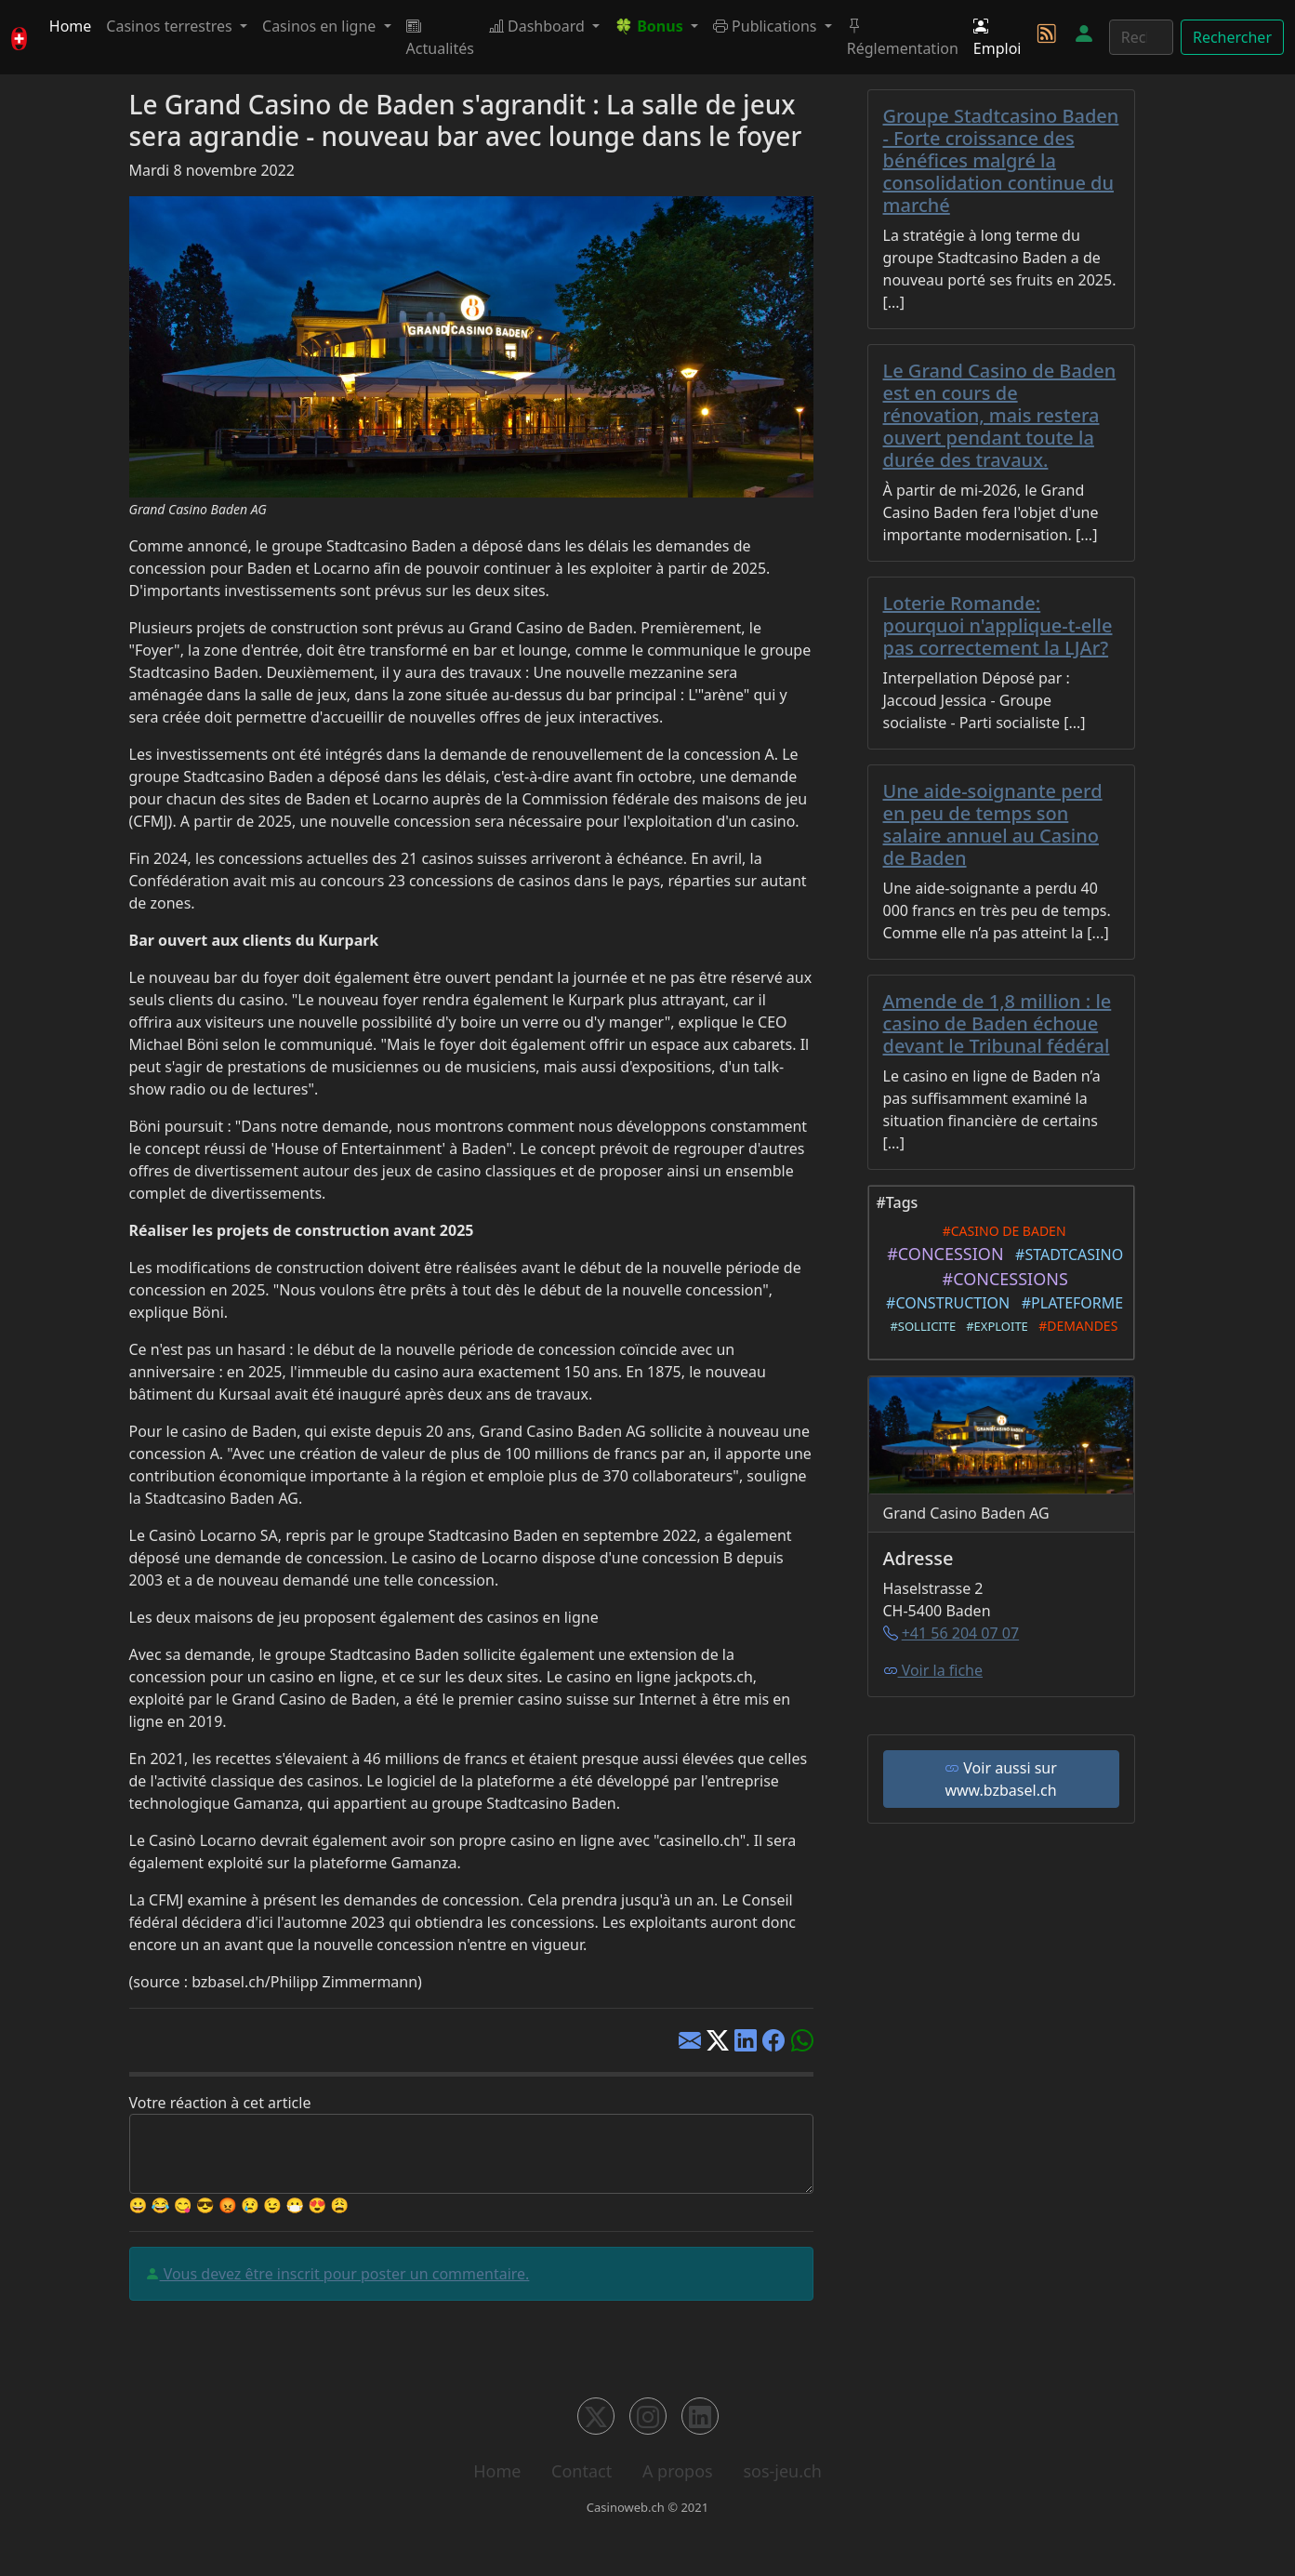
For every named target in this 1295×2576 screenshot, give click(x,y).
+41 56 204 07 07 (960, 1633)
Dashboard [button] (538, 26)
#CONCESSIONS (1000, 1279)
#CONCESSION (941, 1253)
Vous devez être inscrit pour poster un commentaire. (345, 2274)
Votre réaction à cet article (220, 2102)
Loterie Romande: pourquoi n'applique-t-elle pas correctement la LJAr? (998, 625)
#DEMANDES (1074, 1325)
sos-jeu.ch (782, 2471)
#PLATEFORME (1068, 1303)
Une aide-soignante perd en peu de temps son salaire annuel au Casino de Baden (993, 824)
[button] (656, 26)
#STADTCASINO (1065, 1254)
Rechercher (1232, 37)
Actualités (440, 37)
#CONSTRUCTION (945, 1303)
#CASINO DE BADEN (1000, 1231)
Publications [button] (767, 26)
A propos (677, 2471)
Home (70, 26)
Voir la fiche (933, 1670)
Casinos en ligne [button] (321, 26)
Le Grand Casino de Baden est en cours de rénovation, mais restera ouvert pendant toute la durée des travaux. (1000, 415)
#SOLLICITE (920, 1326)
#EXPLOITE (993, 1326)
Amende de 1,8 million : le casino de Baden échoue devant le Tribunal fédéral (997, 1023)
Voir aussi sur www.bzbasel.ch (1001, 1779)
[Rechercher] (1141, 37)
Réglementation (902, 37)
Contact (581, 2471)
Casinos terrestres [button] (171, 26)
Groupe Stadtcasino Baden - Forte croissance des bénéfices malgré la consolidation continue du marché (1001, 160)
